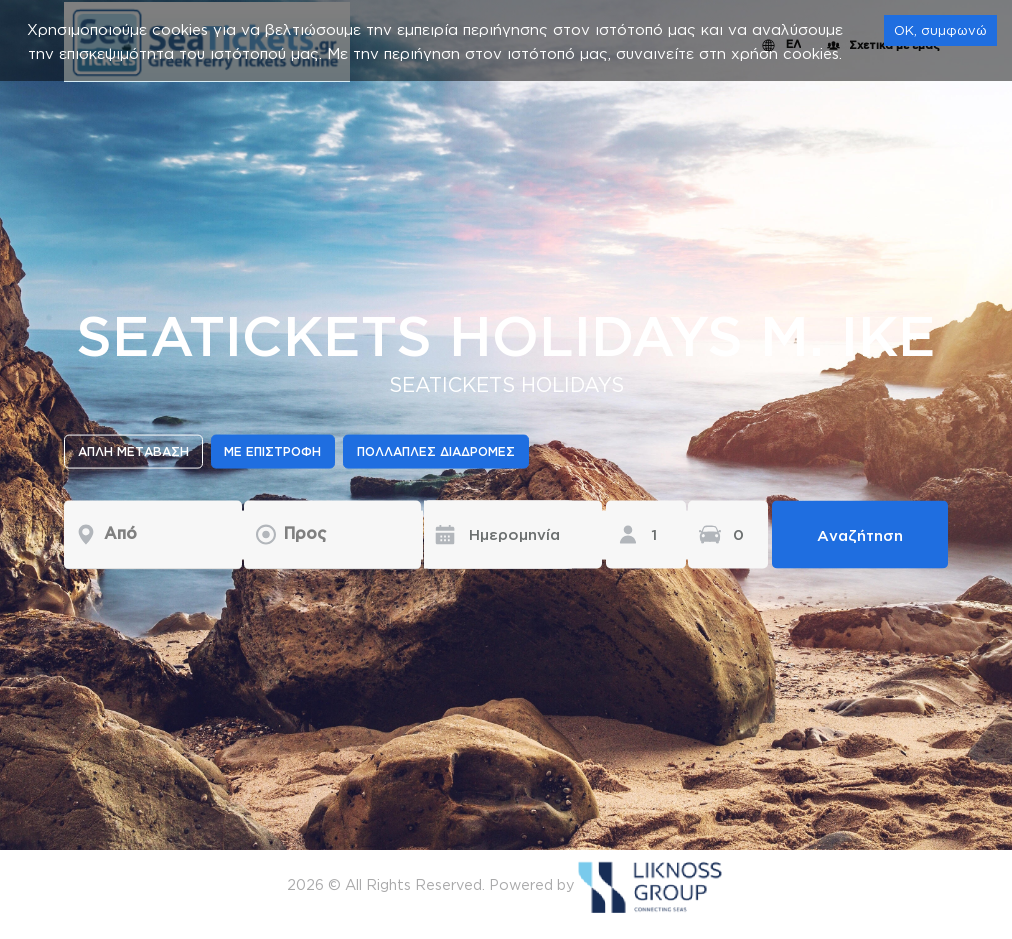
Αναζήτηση (860, 534)
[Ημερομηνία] (498, 534)
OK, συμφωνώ (940, 30)
